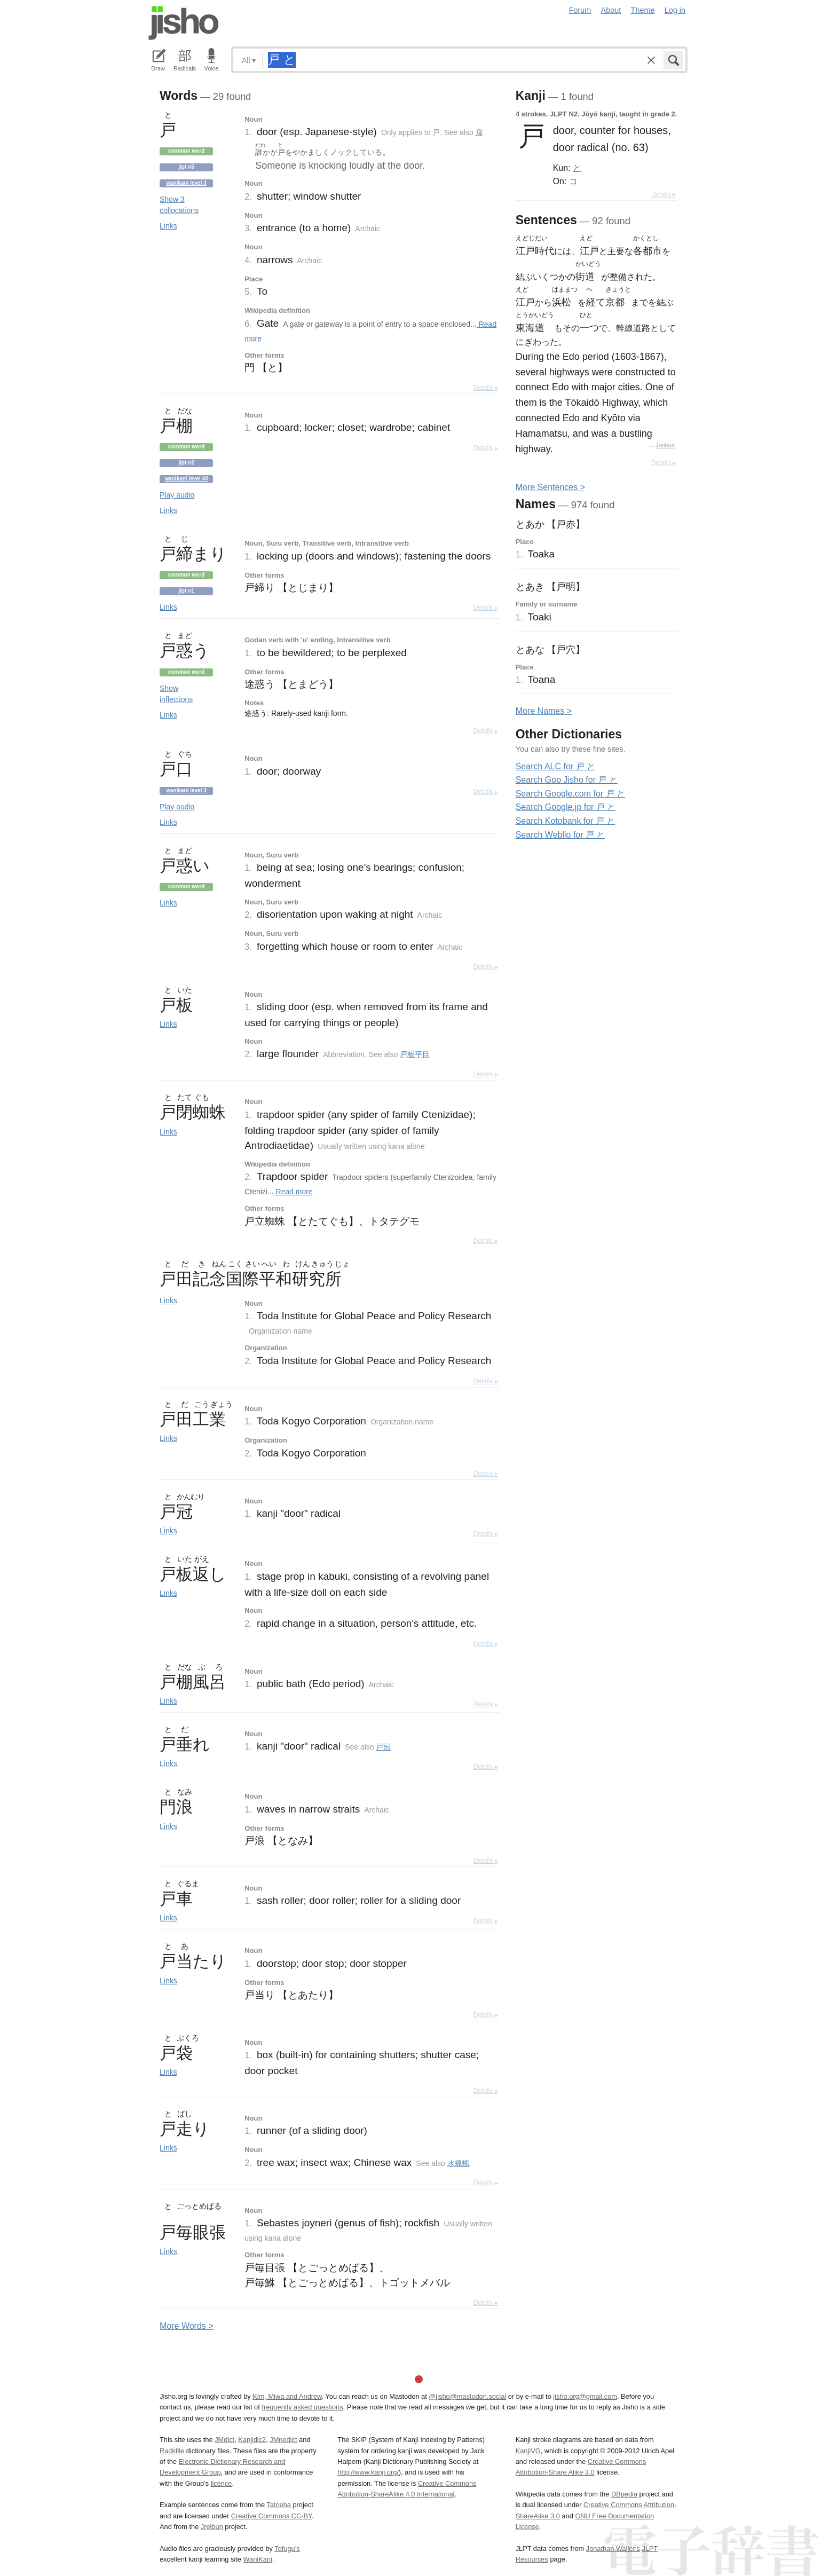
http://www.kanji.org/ (368, 2472)
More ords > (187, 2325)
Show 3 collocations (179, 205)
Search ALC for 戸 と (555, 766)
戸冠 (383, 1747)
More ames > (544, 710)
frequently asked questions (302, 2407)
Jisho (183, 23)
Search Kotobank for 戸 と (565, 820)
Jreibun (665, 445)
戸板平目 (415, 1054)
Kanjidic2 (252, 2440)
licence (221, 2483)
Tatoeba (278, 2505)
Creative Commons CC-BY (271, 2516)
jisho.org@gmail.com (585, 2396)
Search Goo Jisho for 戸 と (567, 779)
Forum (580, 10)
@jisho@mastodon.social (467, 2396)
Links (168, 226)
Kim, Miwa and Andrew (286, 2396)
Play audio (177, 495)
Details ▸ (485, 387)
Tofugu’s (286, 2549)
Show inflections (176, 694)
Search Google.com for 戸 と (570, 793)
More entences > (550, 487)
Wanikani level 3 (186, 183)
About (611, 10)
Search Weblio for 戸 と (560, 834)
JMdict (224, 2440)
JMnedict (283, 2440)
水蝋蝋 (458, 2163)
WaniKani (257, 2559)
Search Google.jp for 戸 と (566, 807)
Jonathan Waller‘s (613, 2549)
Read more (293, 1191)
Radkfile (172, 2451)
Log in (675, 10)
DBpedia (624, 2494)
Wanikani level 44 (186, 479)
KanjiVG (528, 2451)
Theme (643, 10)
